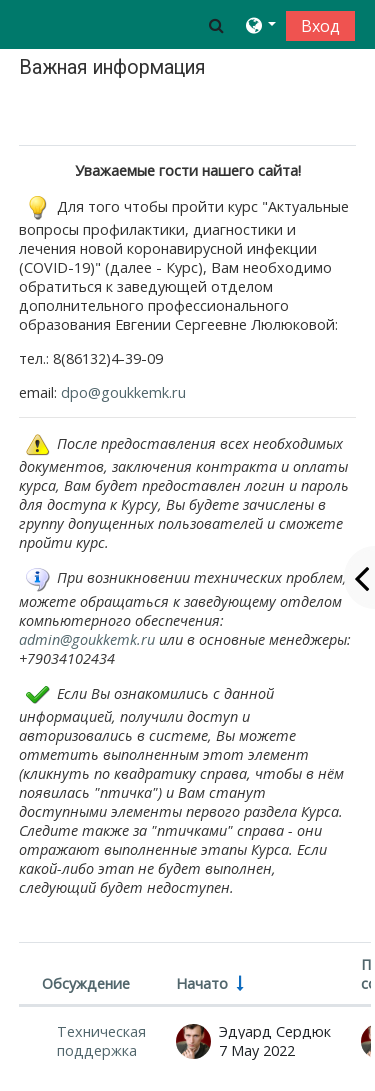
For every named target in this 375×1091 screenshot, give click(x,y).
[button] (216, 25)
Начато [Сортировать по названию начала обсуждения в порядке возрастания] (202, 983)
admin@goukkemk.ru (87, 639)
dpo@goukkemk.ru (123, 392)
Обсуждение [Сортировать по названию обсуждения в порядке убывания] (86, 983)
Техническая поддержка (101, 1041)
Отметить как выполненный (130, 113)
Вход (320, 26)
